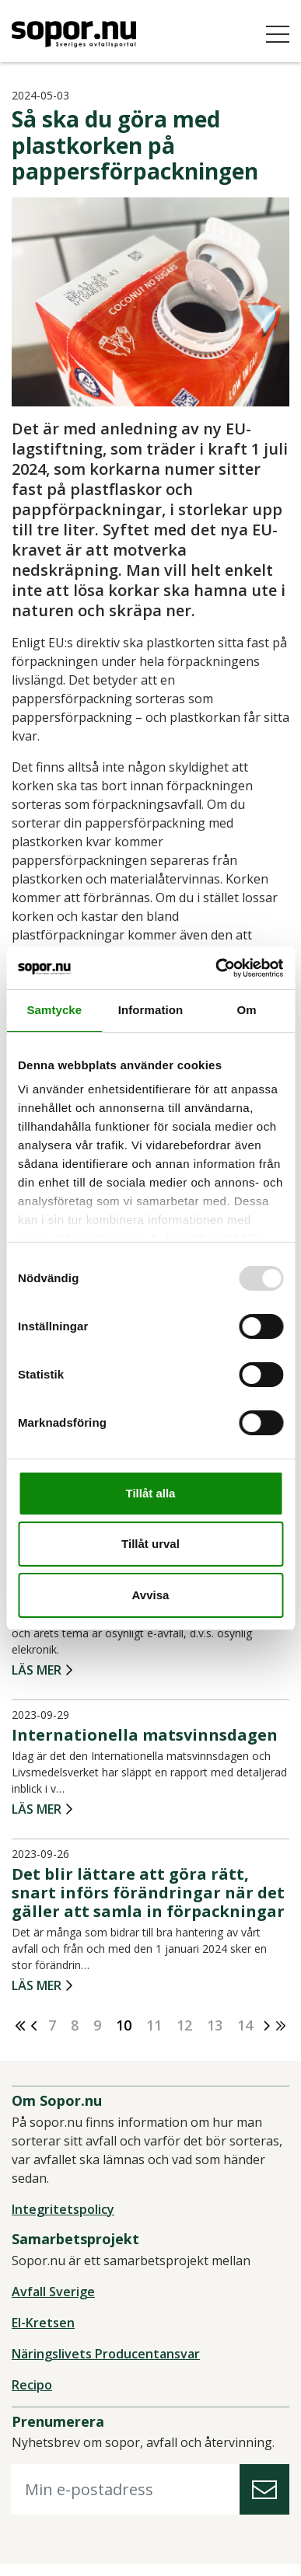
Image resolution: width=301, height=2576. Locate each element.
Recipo (32, 2384)
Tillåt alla (151, 1493)
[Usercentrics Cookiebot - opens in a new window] (216, 968)
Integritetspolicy (63, 2209)
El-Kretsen (43, 2322)
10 (123, 2025)
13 (214, 2025)
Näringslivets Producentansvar (106, 2353)
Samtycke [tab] (54, 1009)
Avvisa (151, 1595)
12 (184, 2025)
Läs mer (36, 1671)
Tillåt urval (150, 1543)
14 (245, 2025)
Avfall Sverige (53, 2291)
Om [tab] (247, 1009)
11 (154, 2025)
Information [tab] (151, 1009)
